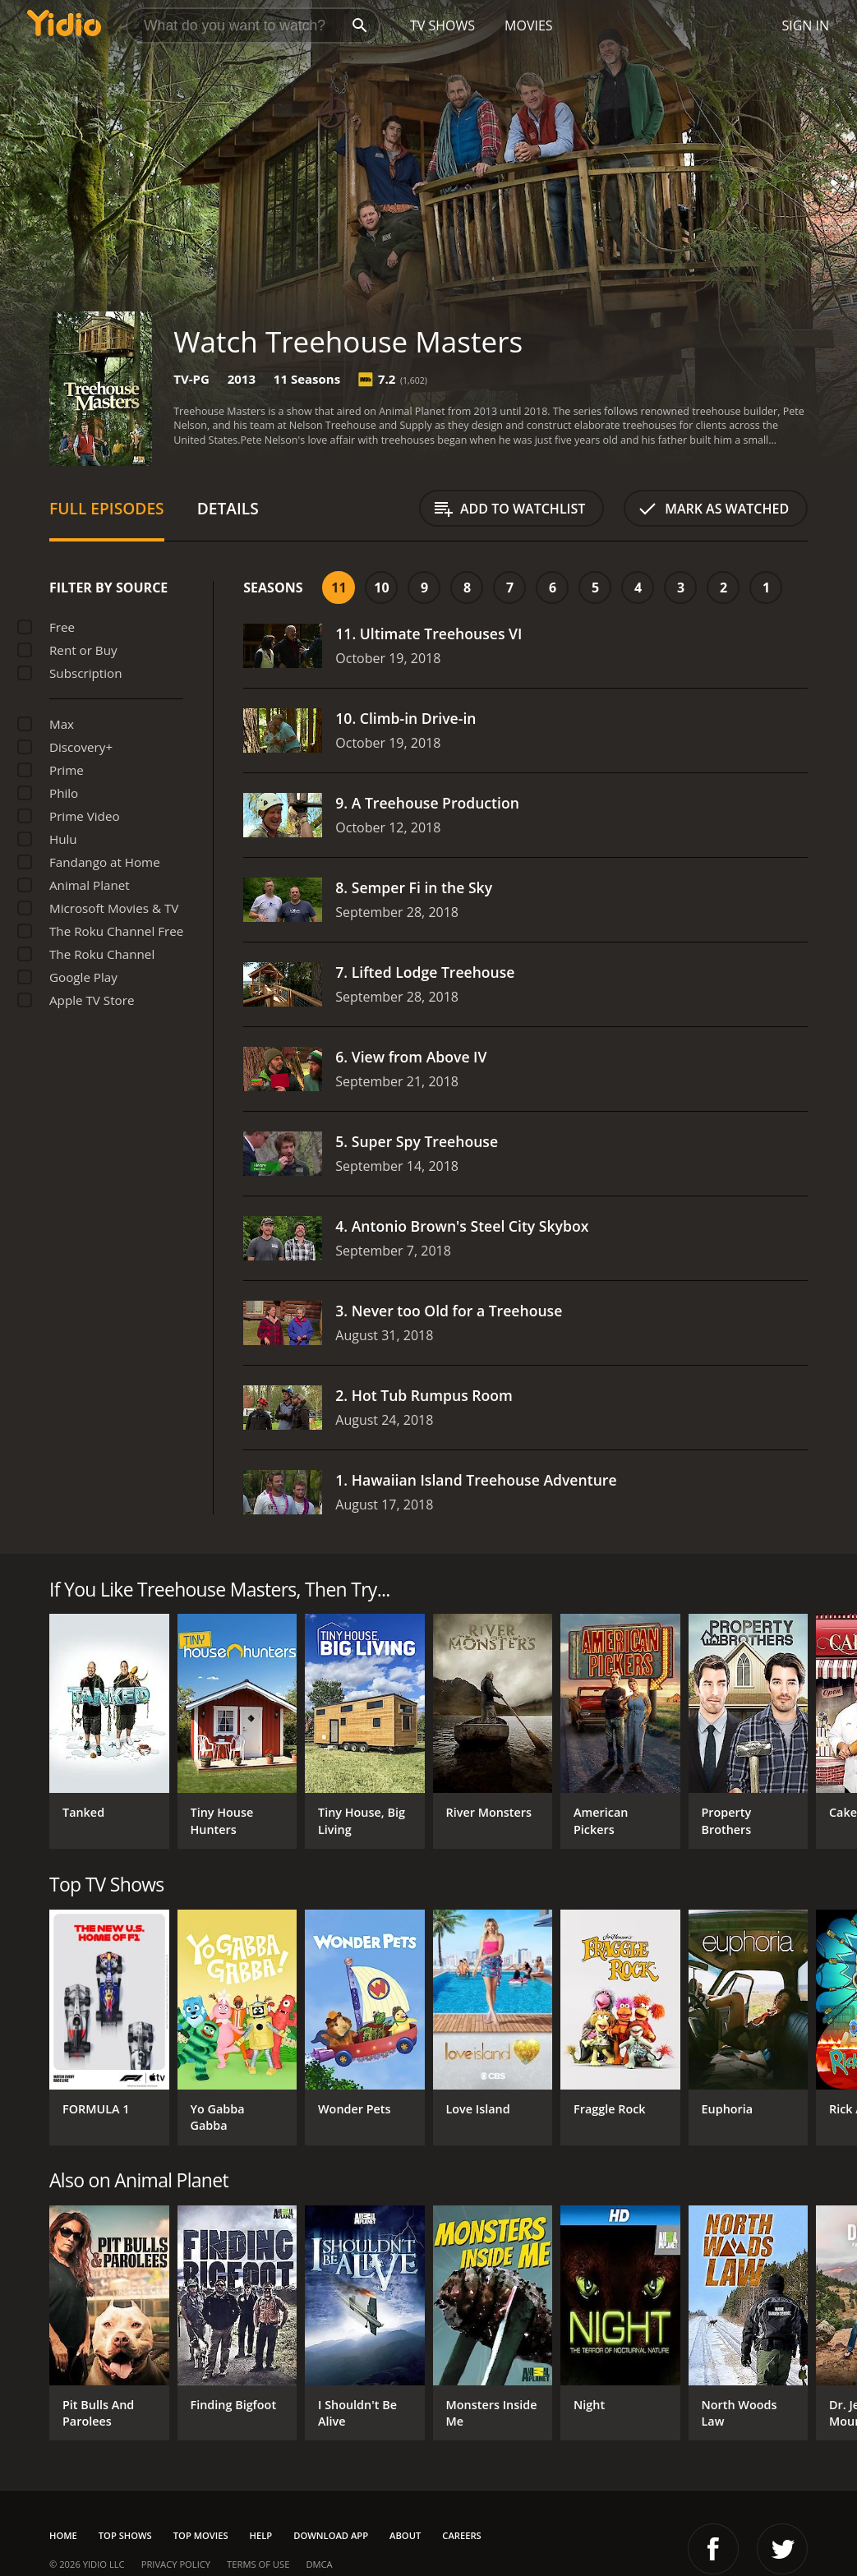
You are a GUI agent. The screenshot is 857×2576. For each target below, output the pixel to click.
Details (228, 508)
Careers (461, 2535)
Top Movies (200, 2535)
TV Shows (442, 25)
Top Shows (125, 2535)
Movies (529, 25)
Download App (330, 2535)
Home (63, 2535)
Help (261, 2535)
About (405, 2535)
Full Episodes (106, 508)
